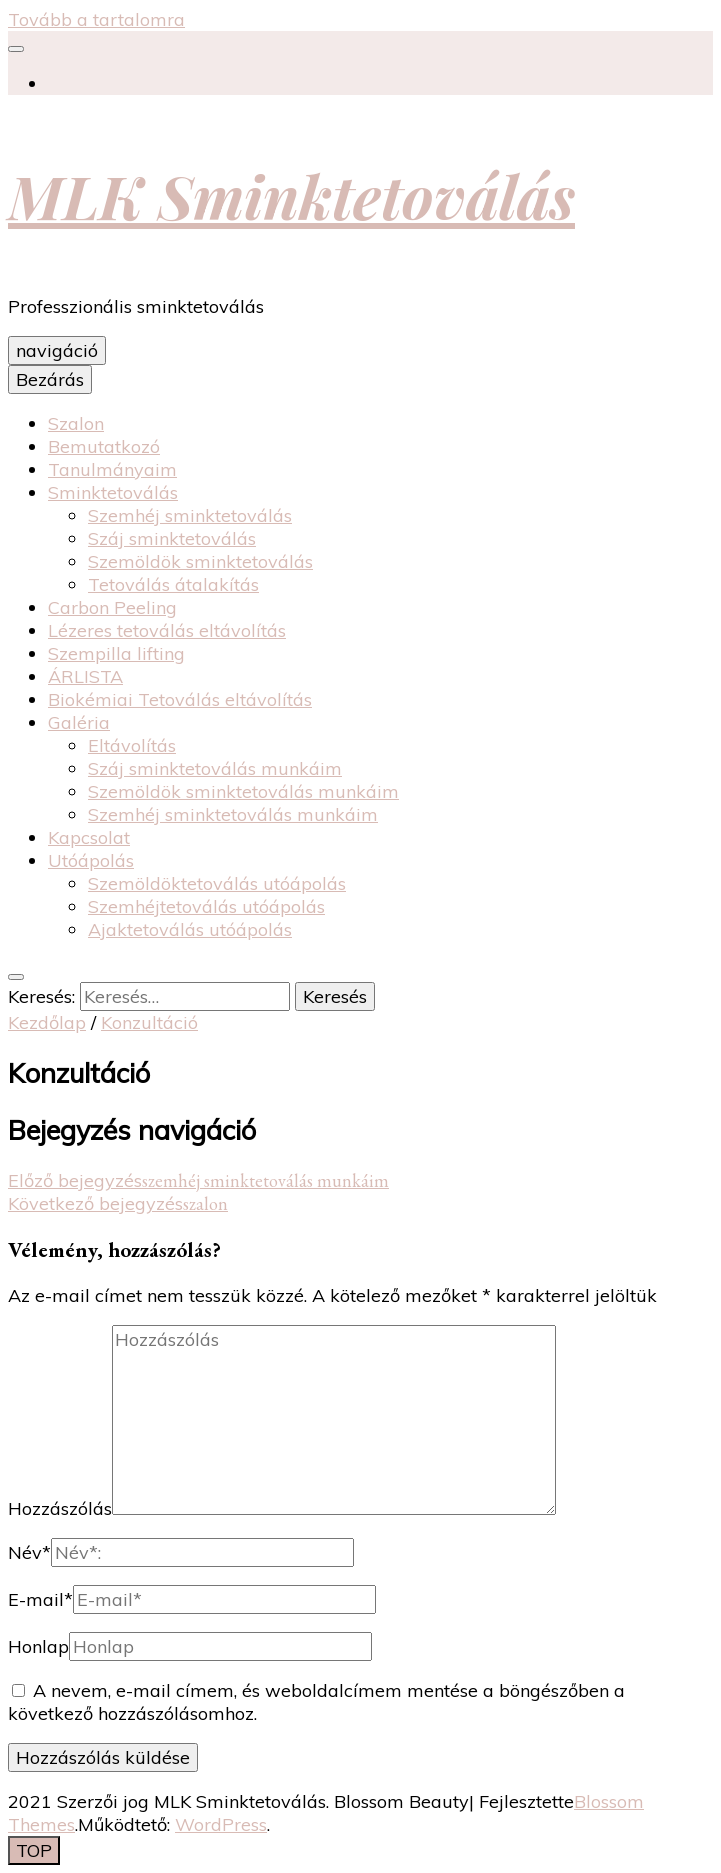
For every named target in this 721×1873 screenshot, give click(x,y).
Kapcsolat (89, 837)
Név (29, 1552)
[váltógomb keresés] (16, 977)
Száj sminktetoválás (172, 538)
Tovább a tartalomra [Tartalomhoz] (96, 19)
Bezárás (50, 379)
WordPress (221, 1824)
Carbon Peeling (112, 607)
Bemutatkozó (104, 446)
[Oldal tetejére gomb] (34, 1850)
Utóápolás (91, 860)
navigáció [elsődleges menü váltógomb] (57, 350)
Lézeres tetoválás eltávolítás (167, 630)
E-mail (40, 1599)
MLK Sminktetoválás (291, 195)
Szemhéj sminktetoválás (190, 515)
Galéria (79, 722)
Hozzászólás (60, 1508)
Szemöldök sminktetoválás (200, 561)
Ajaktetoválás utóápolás (190, 929)
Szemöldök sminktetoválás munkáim (243, 791)
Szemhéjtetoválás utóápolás (206, 906)
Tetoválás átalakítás (173, 584)
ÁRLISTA (85, 676)
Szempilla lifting (116, 653)
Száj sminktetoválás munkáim (215, 768)
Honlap (38, 1646)
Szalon (76, 423)
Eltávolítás (132, 745)
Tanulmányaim (112, 469)
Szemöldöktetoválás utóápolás (217, 883)
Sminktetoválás (113, 492)
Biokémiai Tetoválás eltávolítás (180, 699)
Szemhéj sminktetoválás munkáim (233, 814)
